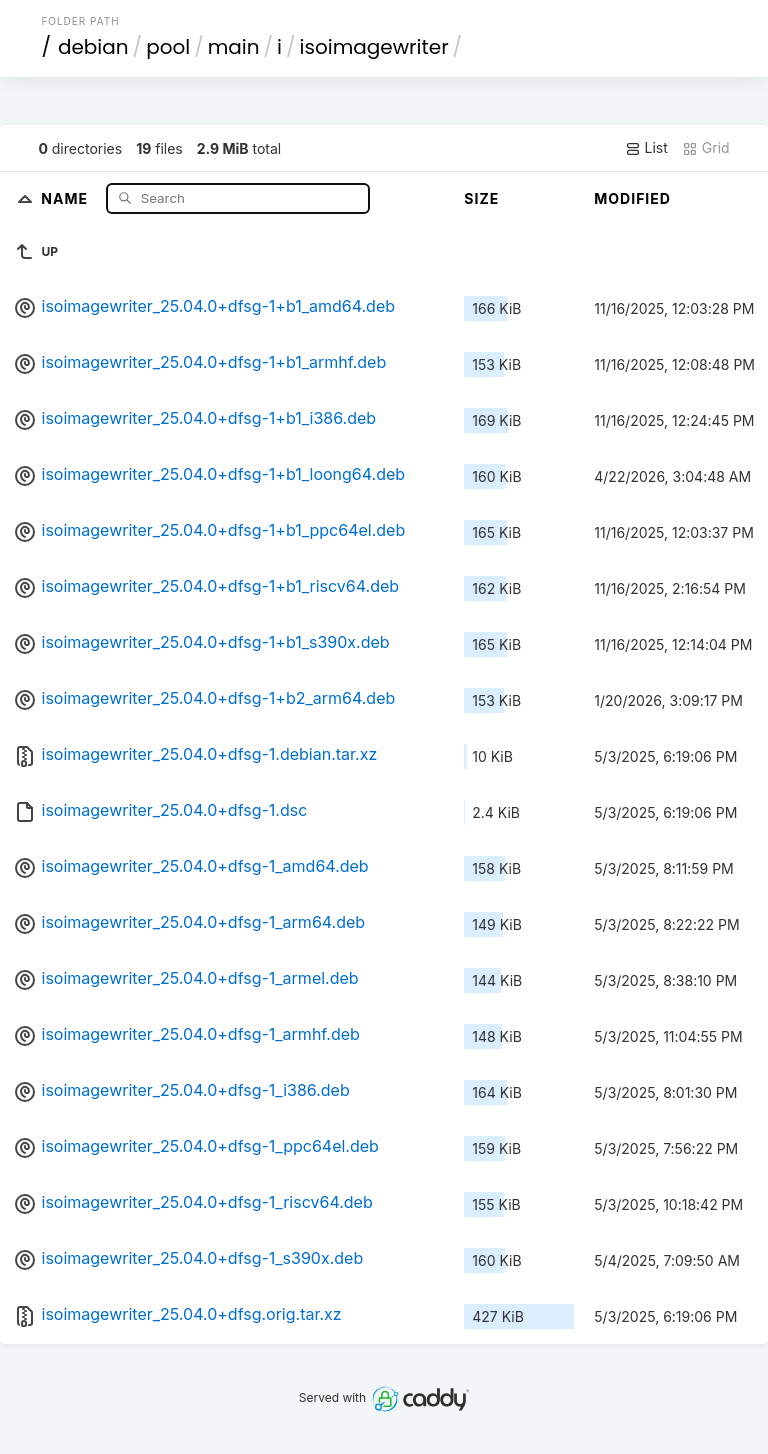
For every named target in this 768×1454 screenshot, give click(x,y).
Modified (632, 198)
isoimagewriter (374, 47)
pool (168, 47)
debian (93, 47)
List (646, 148)
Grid (706, 148)
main (234, 47)
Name (66, 197)
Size (481, 198)
